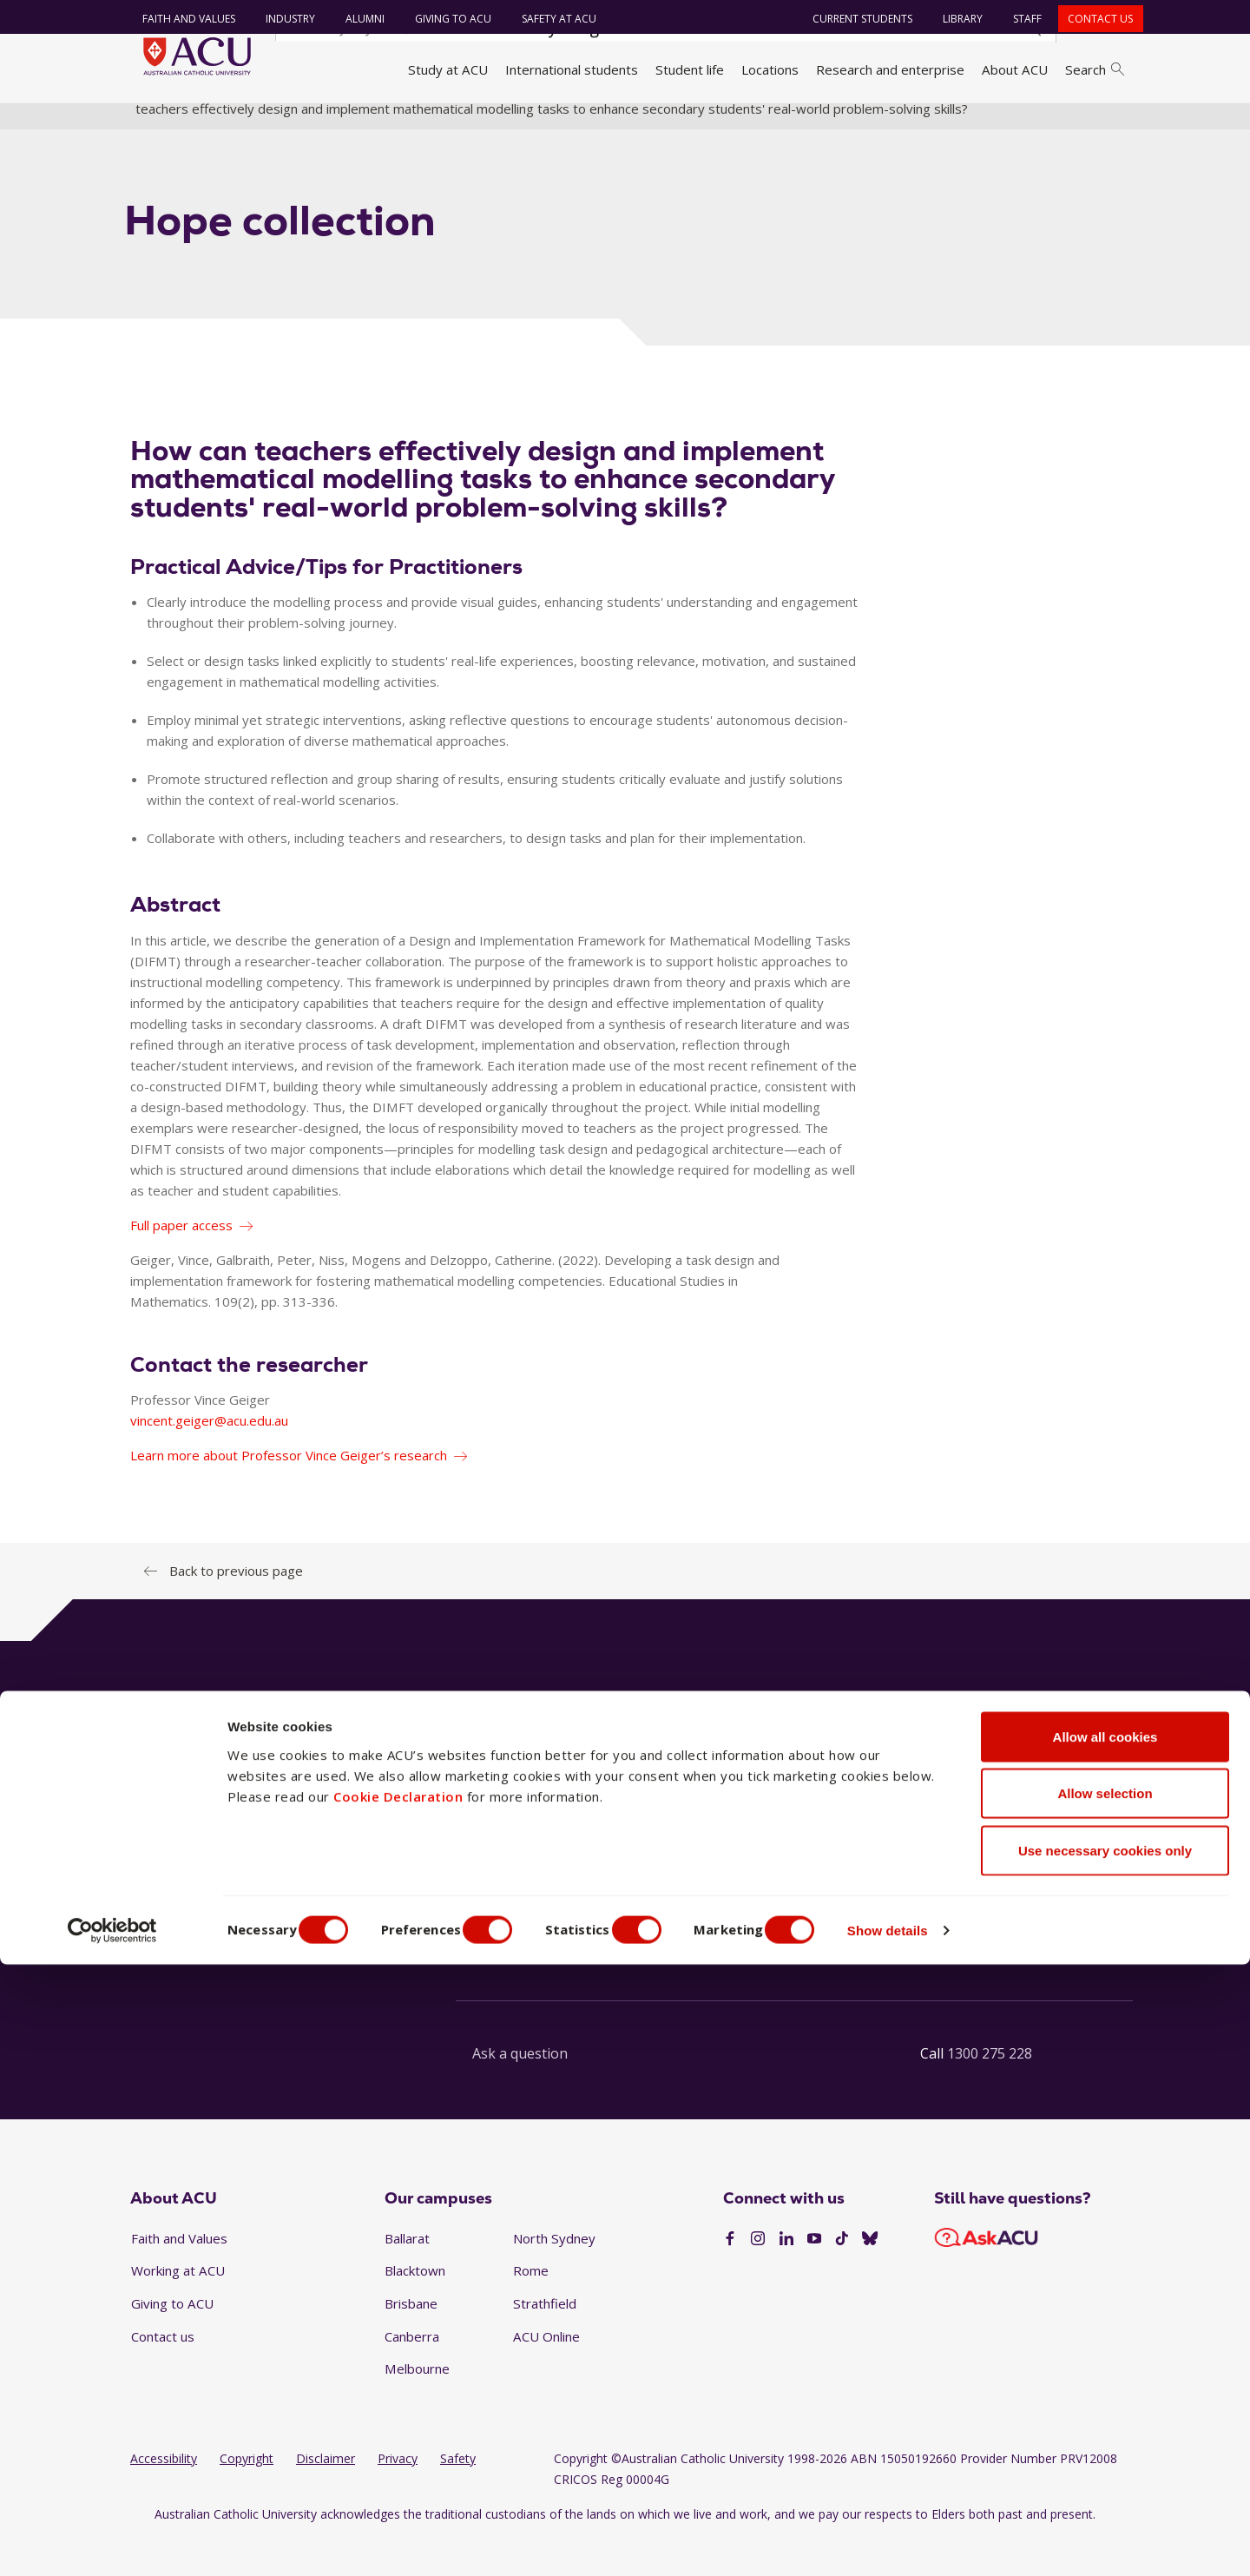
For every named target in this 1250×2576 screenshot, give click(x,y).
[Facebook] (730, 2276)
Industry (281, 18)
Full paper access (181, 1261)
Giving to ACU (444, 18)
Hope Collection (971, 124)
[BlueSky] (870, 2276)
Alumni (356, 18)
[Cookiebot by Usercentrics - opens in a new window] (112, 2542)
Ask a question (520, 2089)
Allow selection (1104, 2405)
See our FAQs (850, 1967)
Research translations (844, 124)
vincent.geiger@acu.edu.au (209, 1457)
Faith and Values (180, 18)
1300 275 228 (989, 2089)
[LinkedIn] (786, 2276)
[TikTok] (842, 2276)
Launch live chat (521, 1967)
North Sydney (554, 2274)
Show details (931, 2541)
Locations (770, 69)
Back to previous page (236, 1607)
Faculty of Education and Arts (562, 124)
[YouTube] (814, 2276)
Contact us (1092, 18)
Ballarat (407, 2274)
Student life (689, 69)
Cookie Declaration (398, 2407)
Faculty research (714, 124)
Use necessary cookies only (1105, 2461)
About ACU (1015, 69)
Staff (1019, 18)
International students (571, 69)
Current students (855, 18)
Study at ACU (448, 69)
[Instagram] (758, 2276)
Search (1094, 69)
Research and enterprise (890, 69)
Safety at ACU (550, 18)
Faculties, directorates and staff (365, 124)
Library (955, 18)
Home (154, 124)
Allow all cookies (1105, 2348)
